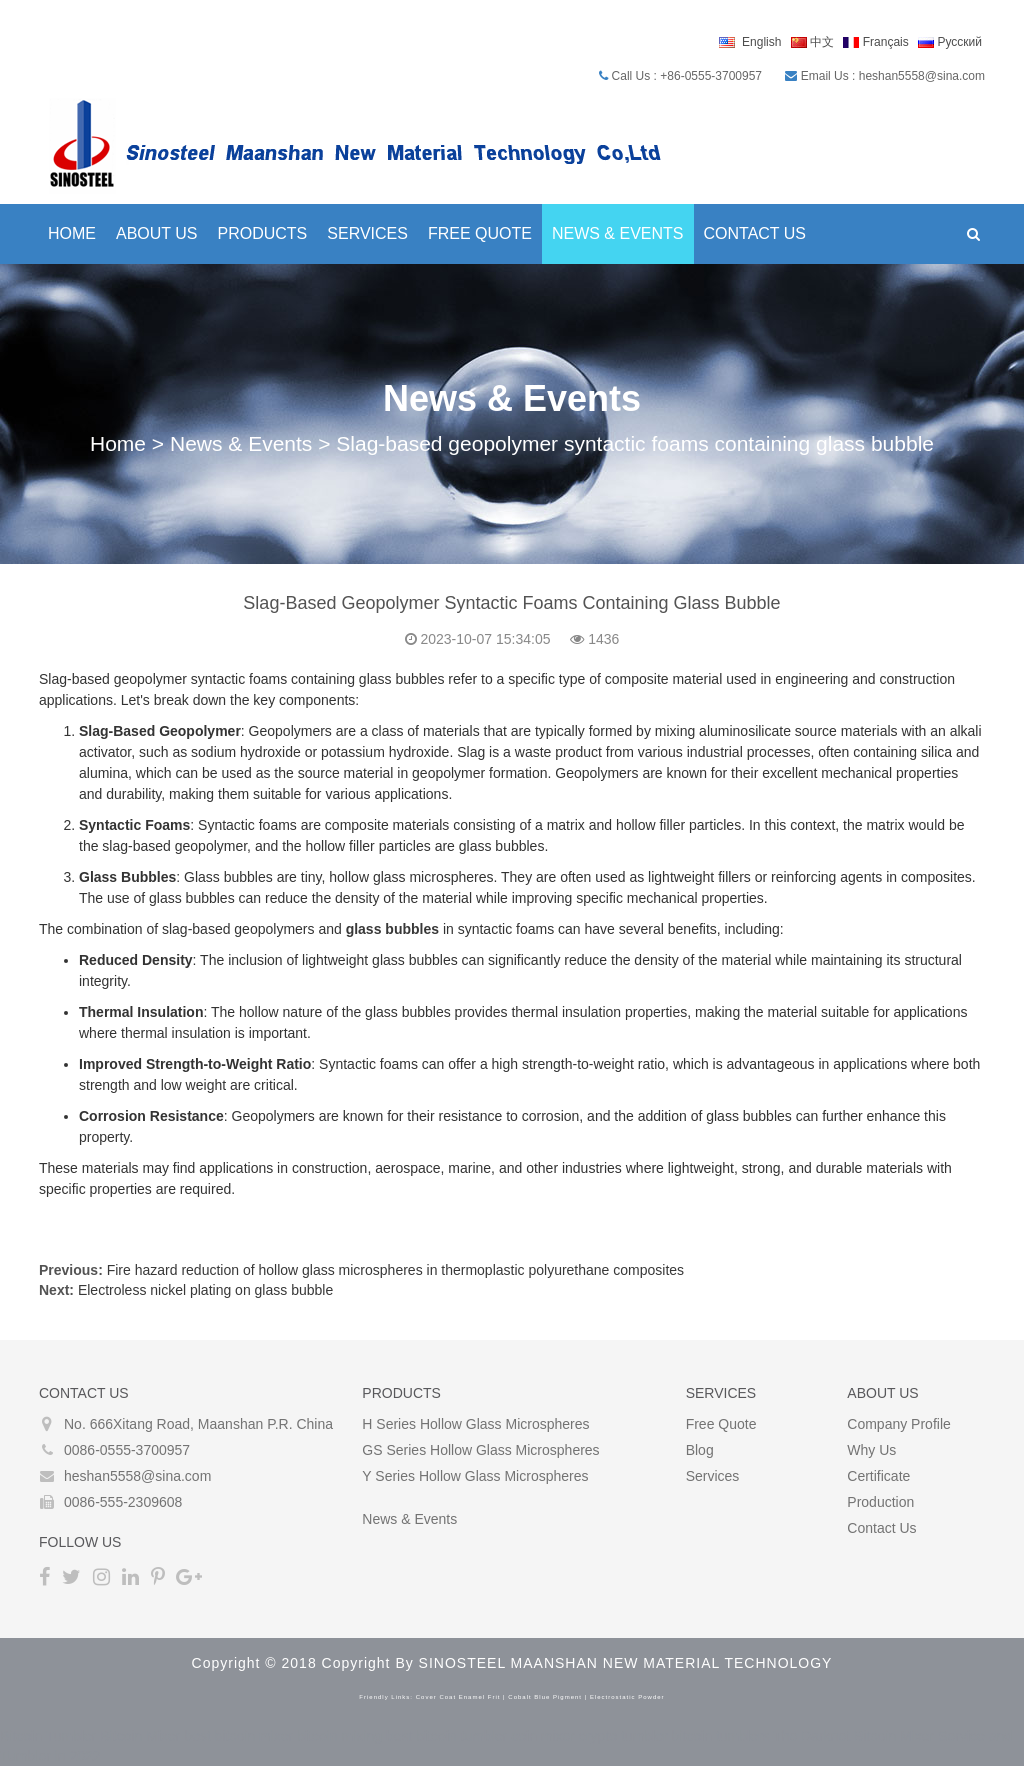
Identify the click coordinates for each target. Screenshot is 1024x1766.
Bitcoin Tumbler (48, 1736)
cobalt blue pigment (545, 1697)
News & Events (618, 233)
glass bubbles (392, 929)
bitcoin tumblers (721, 1736)
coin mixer (543, 1736)
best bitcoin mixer (238, 1736)
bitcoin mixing (339, 1736)
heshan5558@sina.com (137, 1476)
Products (263, 233)
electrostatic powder (627, 1697)
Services (367, 233)
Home (72, 233)
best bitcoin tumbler (446, 1736)
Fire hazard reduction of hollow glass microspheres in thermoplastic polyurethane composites (395, 1270)
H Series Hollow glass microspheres (475, 1424)
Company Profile (899, 1424)
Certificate (878, 1476)
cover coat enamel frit (458, 1697)
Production (880, 1502)
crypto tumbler (623, 1736)
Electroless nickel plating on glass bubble (205, 1290)
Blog (700, 1450)
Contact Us (755, 233)
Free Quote (480, 233)
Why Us (871, 1450)
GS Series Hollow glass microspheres (480, 1450)
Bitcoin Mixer (140, 1736)
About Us (157, 233)
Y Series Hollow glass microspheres (475, 1476)
